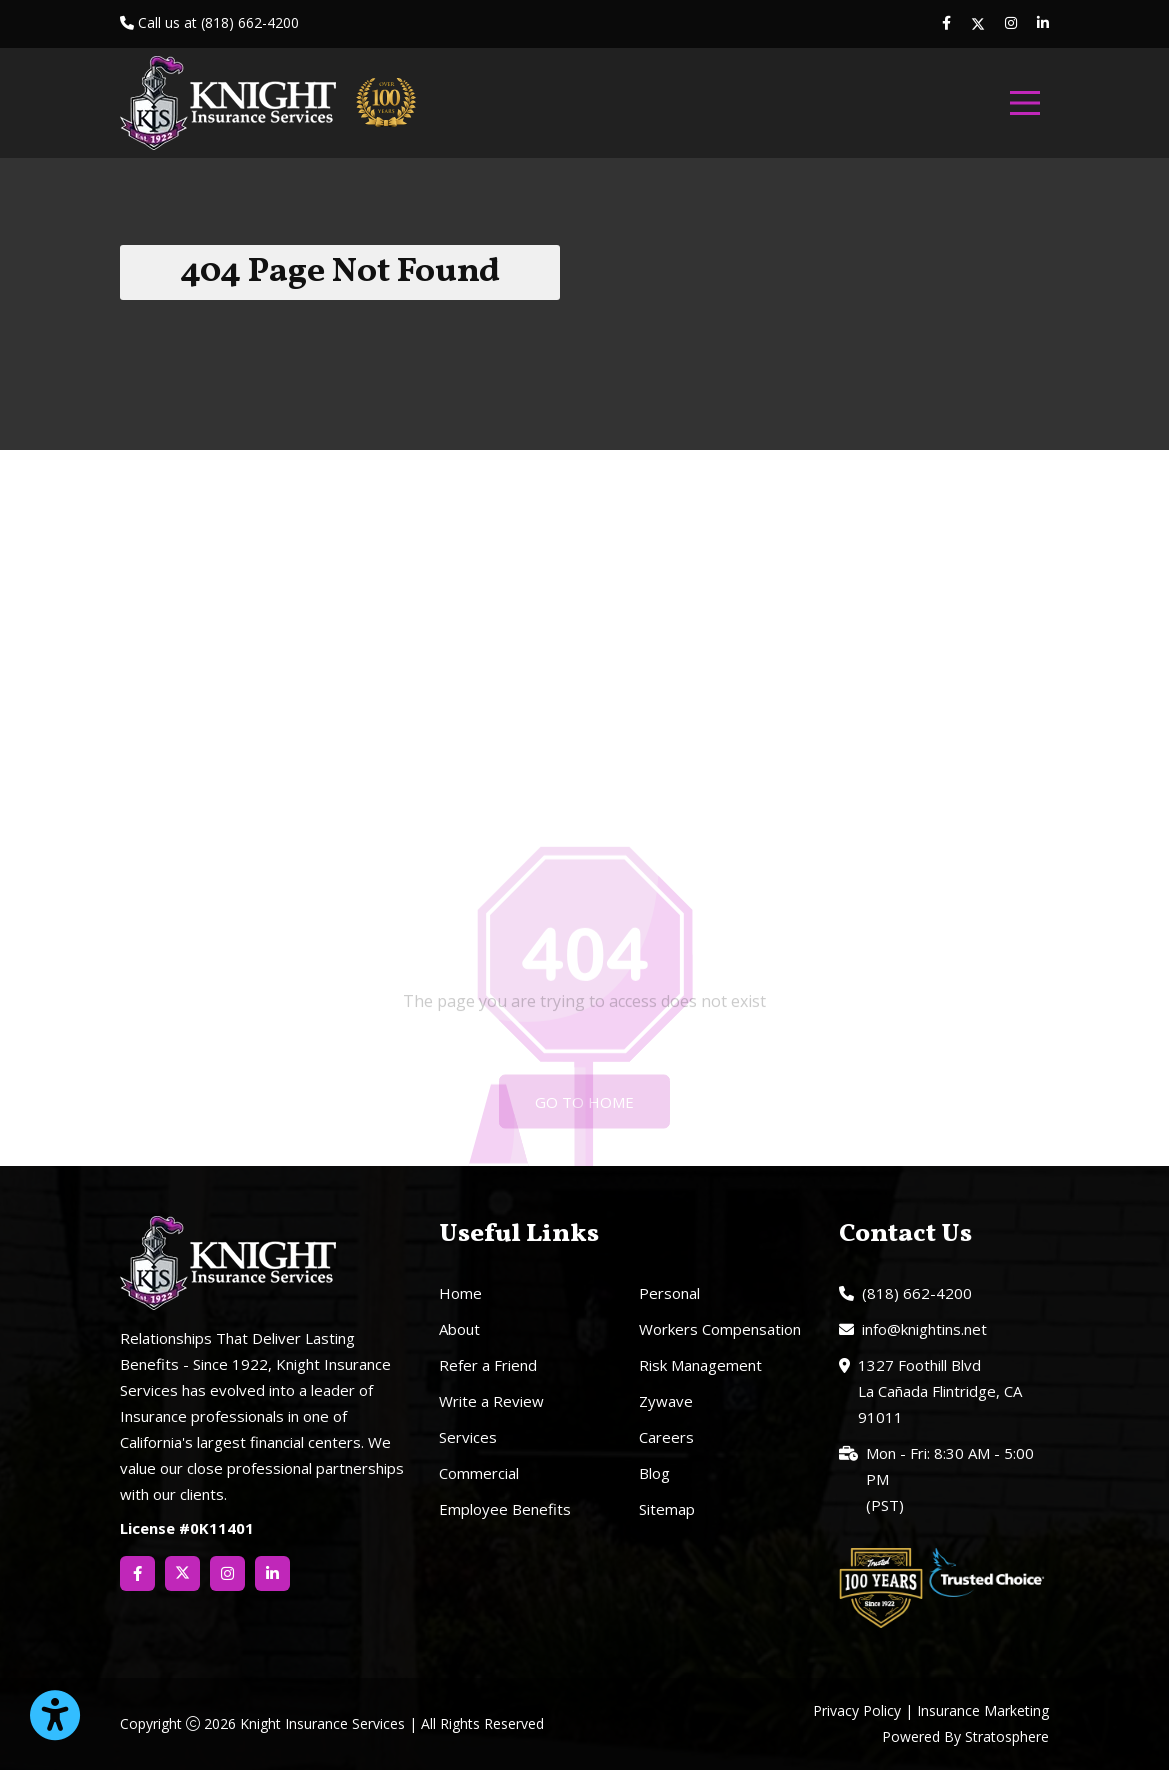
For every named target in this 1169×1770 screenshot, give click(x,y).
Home (460, 1293)
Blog (654, 1473)
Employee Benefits (505, 1509)
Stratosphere (1007, 1736)
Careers (666, 1437)
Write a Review (491, 1401)
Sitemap (667, 1509)
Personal (669, 1293)
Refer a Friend (488, 1365)
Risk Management (700, 1365)
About (459, 1329)
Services (468, 1437)
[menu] (1025, 103)
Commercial (479, 1473)
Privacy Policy (857, 1710)
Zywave (666, 1401)
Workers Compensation (720, 1329)
